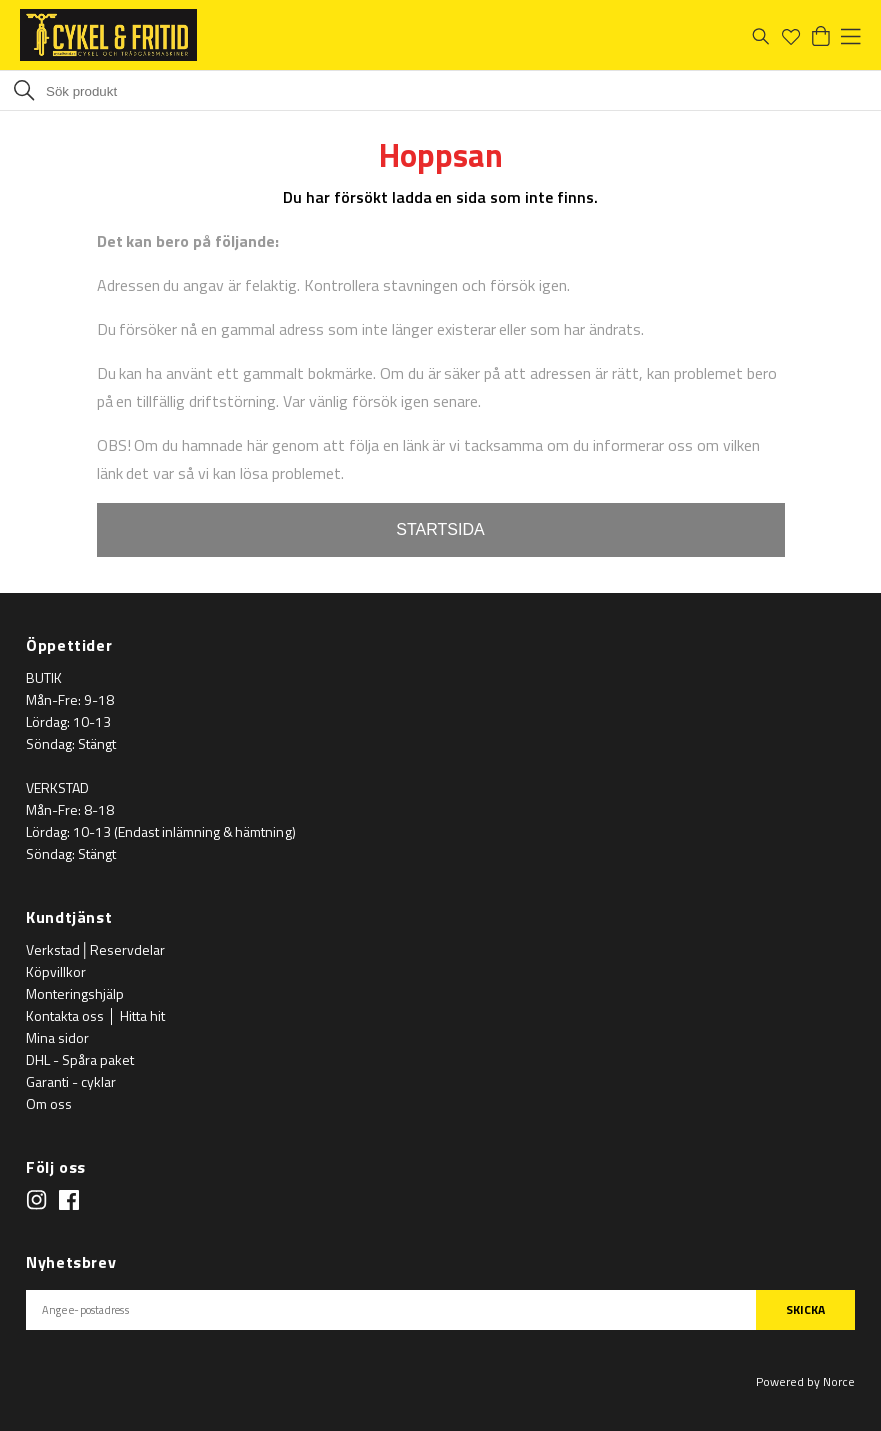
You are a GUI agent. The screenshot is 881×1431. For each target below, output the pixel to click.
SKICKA (805, 1309)
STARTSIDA (440, 529)
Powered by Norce (805, 1381)
